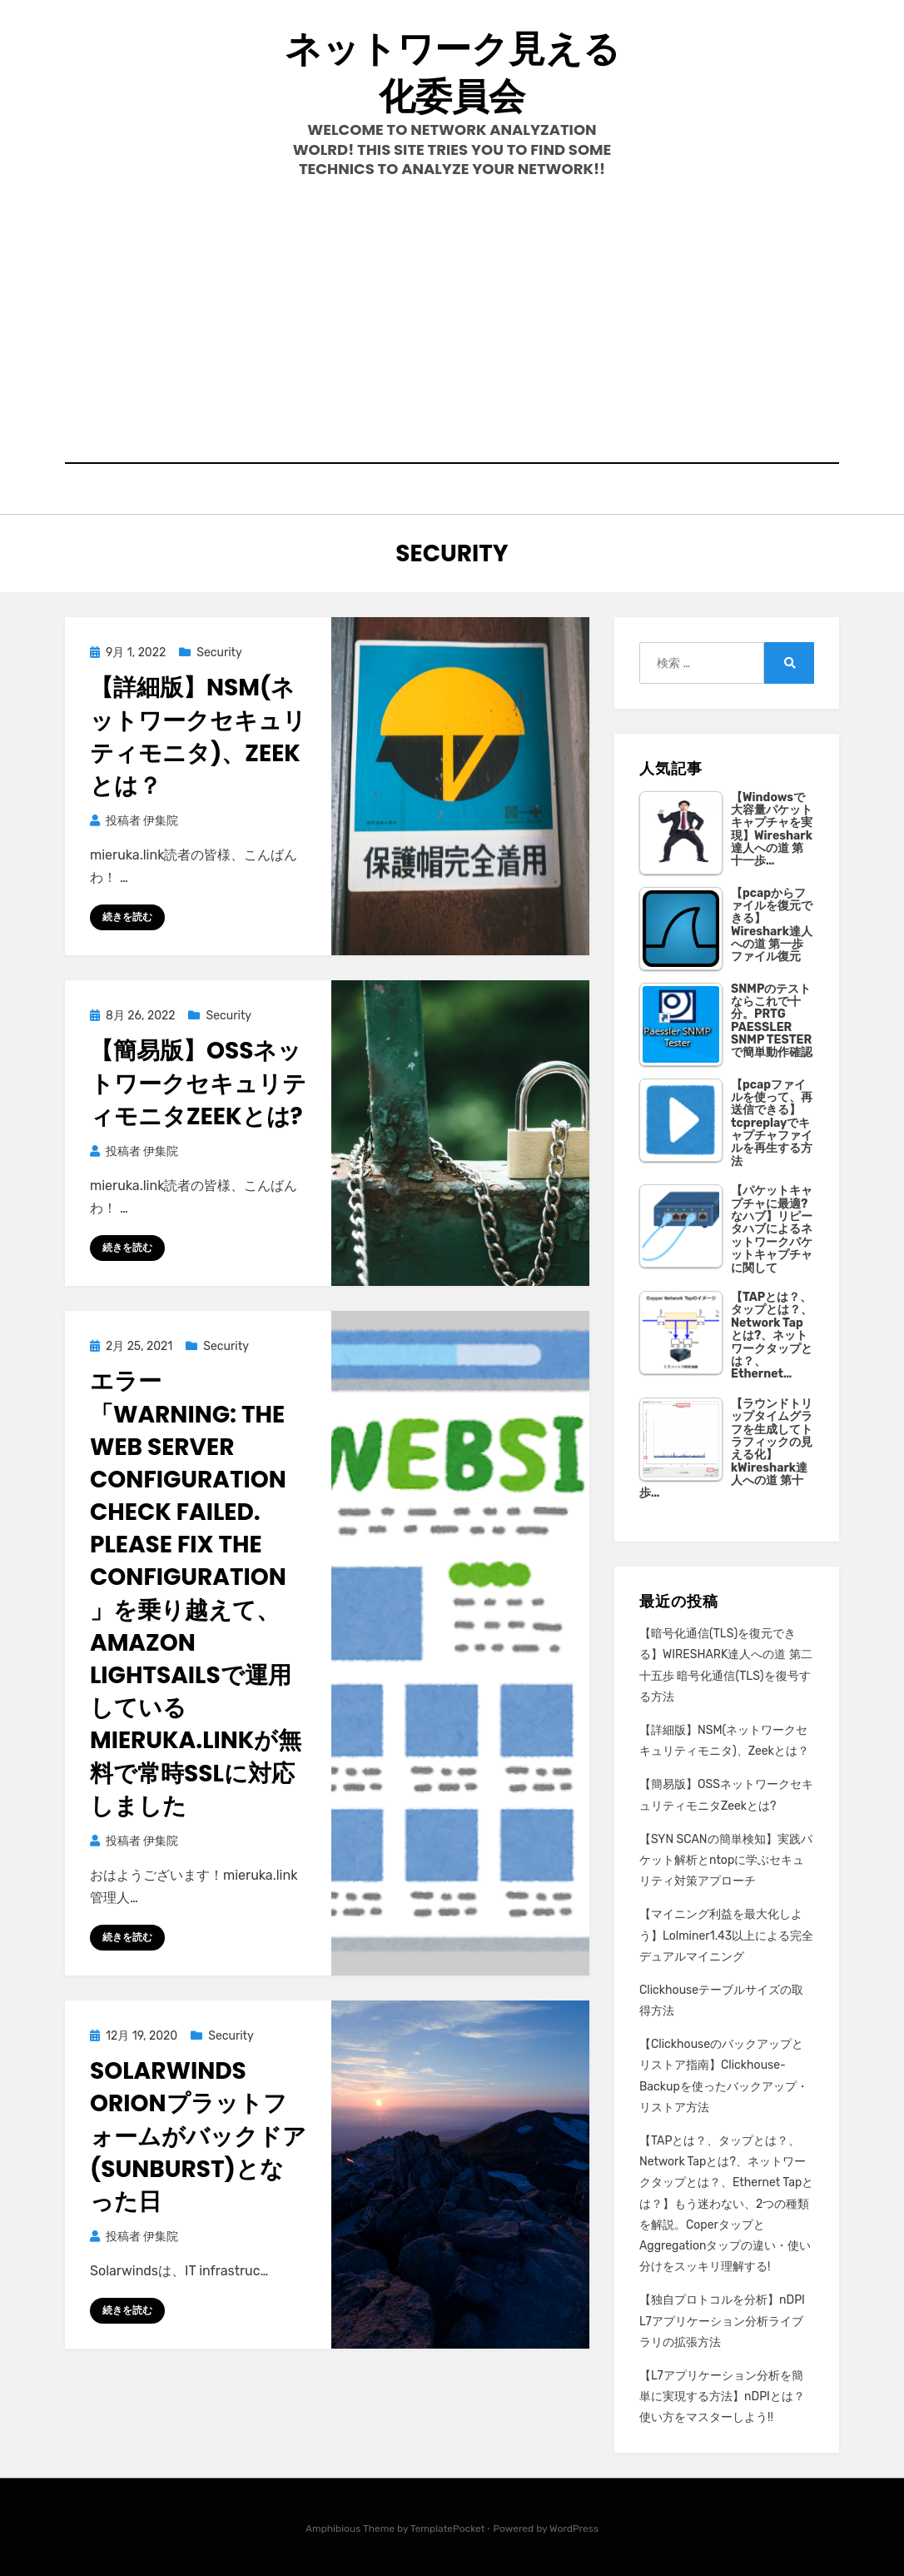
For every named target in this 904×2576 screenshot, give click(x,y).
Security (219, 652)
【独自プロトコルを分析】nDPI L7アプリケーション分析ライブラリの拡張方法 (722, 2321)
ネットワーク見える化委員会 (452, 72)
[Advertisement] (452, 320)
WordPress (574, 2528)
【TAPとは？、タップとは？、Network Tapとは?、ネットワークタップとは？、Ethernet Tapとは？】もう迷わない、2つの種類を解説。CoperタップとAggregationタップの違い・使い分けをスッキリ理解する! (726, 2204)
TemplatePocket (447, 2528)
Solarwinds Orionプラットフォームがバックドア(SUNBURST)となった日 (198, 2136)
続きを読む (127, 917)
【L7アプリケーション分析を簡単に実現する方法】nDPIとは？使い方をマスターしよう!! (722, 2396)
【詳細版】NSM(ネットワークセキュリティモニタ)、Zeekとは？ (198, 736)
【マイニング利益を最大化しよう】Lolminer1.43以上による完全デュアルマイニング (726, 1935)
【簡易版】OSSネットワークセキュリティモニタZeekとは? (198, 1083)
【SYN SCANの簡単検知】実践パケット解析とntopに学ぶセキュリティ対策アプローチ (725, 1860)
